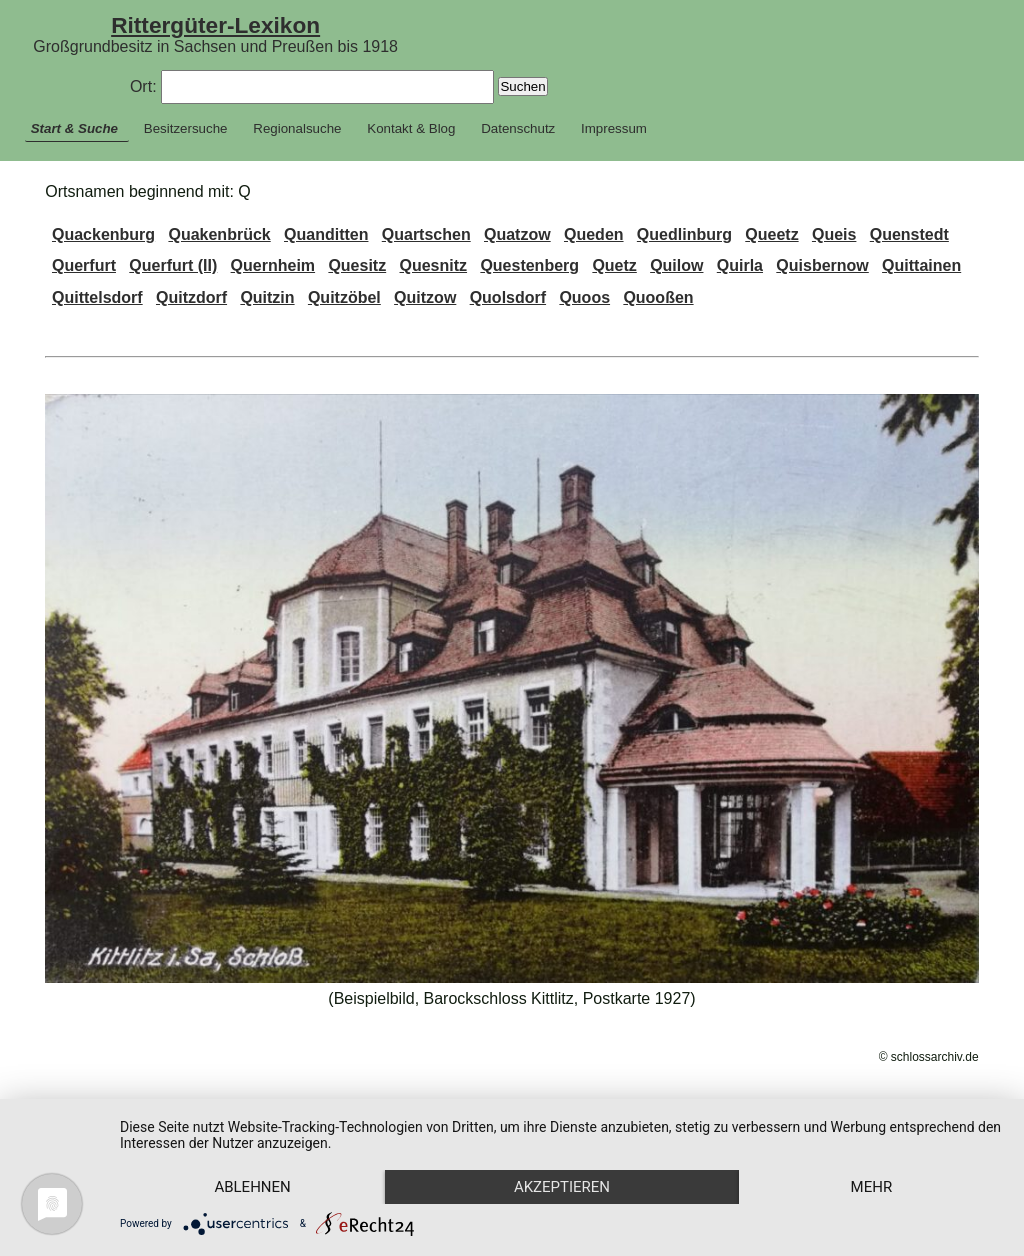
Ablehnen (252, 1187)
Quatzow (517, 234)
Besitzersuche (186, 128)
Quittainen (921, 265)
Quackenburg (103, 234)
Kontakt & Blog (411, 128)
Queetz (771, 234)
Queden (594, 234)
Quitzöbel (344, 297)
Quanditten (326, 234)
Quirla (740, 265)
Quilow (676, 265)
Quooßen (658, 297)
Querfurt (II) (173, 265)
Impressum (614, 128)
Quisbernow (822, 265)
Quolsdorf (508, 297)
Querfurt (84, 265)
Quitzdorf (191, 297)
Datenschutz (518, 128)
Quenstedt (909, 234)
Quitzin (267, 297)
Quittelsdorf (97, 297)
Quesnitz (434, 265)
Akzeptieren (562, 1187)
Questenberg (529, 265)
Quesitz (357, 265)
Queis (834, 234)
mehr (872, 1187)
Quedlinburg (684, 234)
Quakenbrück (219, 234)
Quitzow (425, 297)
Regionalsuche (297, 128)
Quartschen (426, 234)
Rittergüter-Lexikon (215, 25)
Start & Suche (74, 128)
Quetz (614, 265)
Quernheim (273, 265)
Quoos (584, 297)
